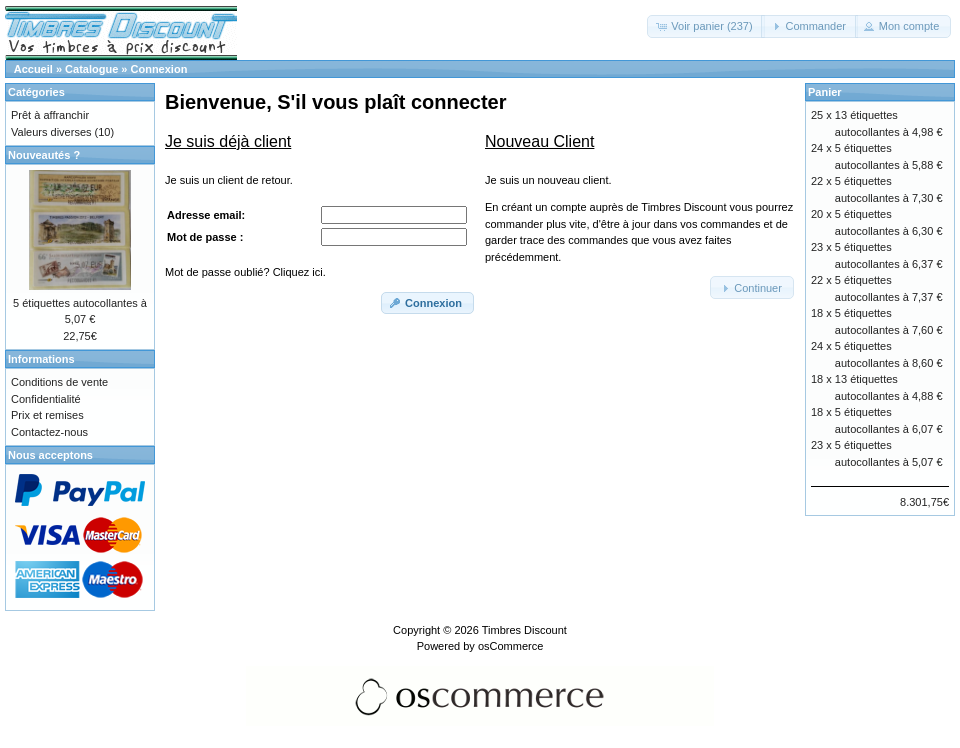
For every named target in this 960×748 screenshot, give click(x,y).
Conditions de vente (59, 382)
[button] (705, 26)
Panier (825, 92)
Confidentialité (46, 399)
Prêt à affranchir (50, 115)
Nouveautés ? (44, 155)
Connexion (159, 69)
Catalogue (91, 69)
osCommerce (510, 646)
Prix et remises (47, 415)
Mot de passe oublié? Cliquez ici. (245, 272)
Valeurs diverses (51, 132)
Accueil (33, 69)
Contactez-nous (49, 432)
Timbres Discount (524, 630)
